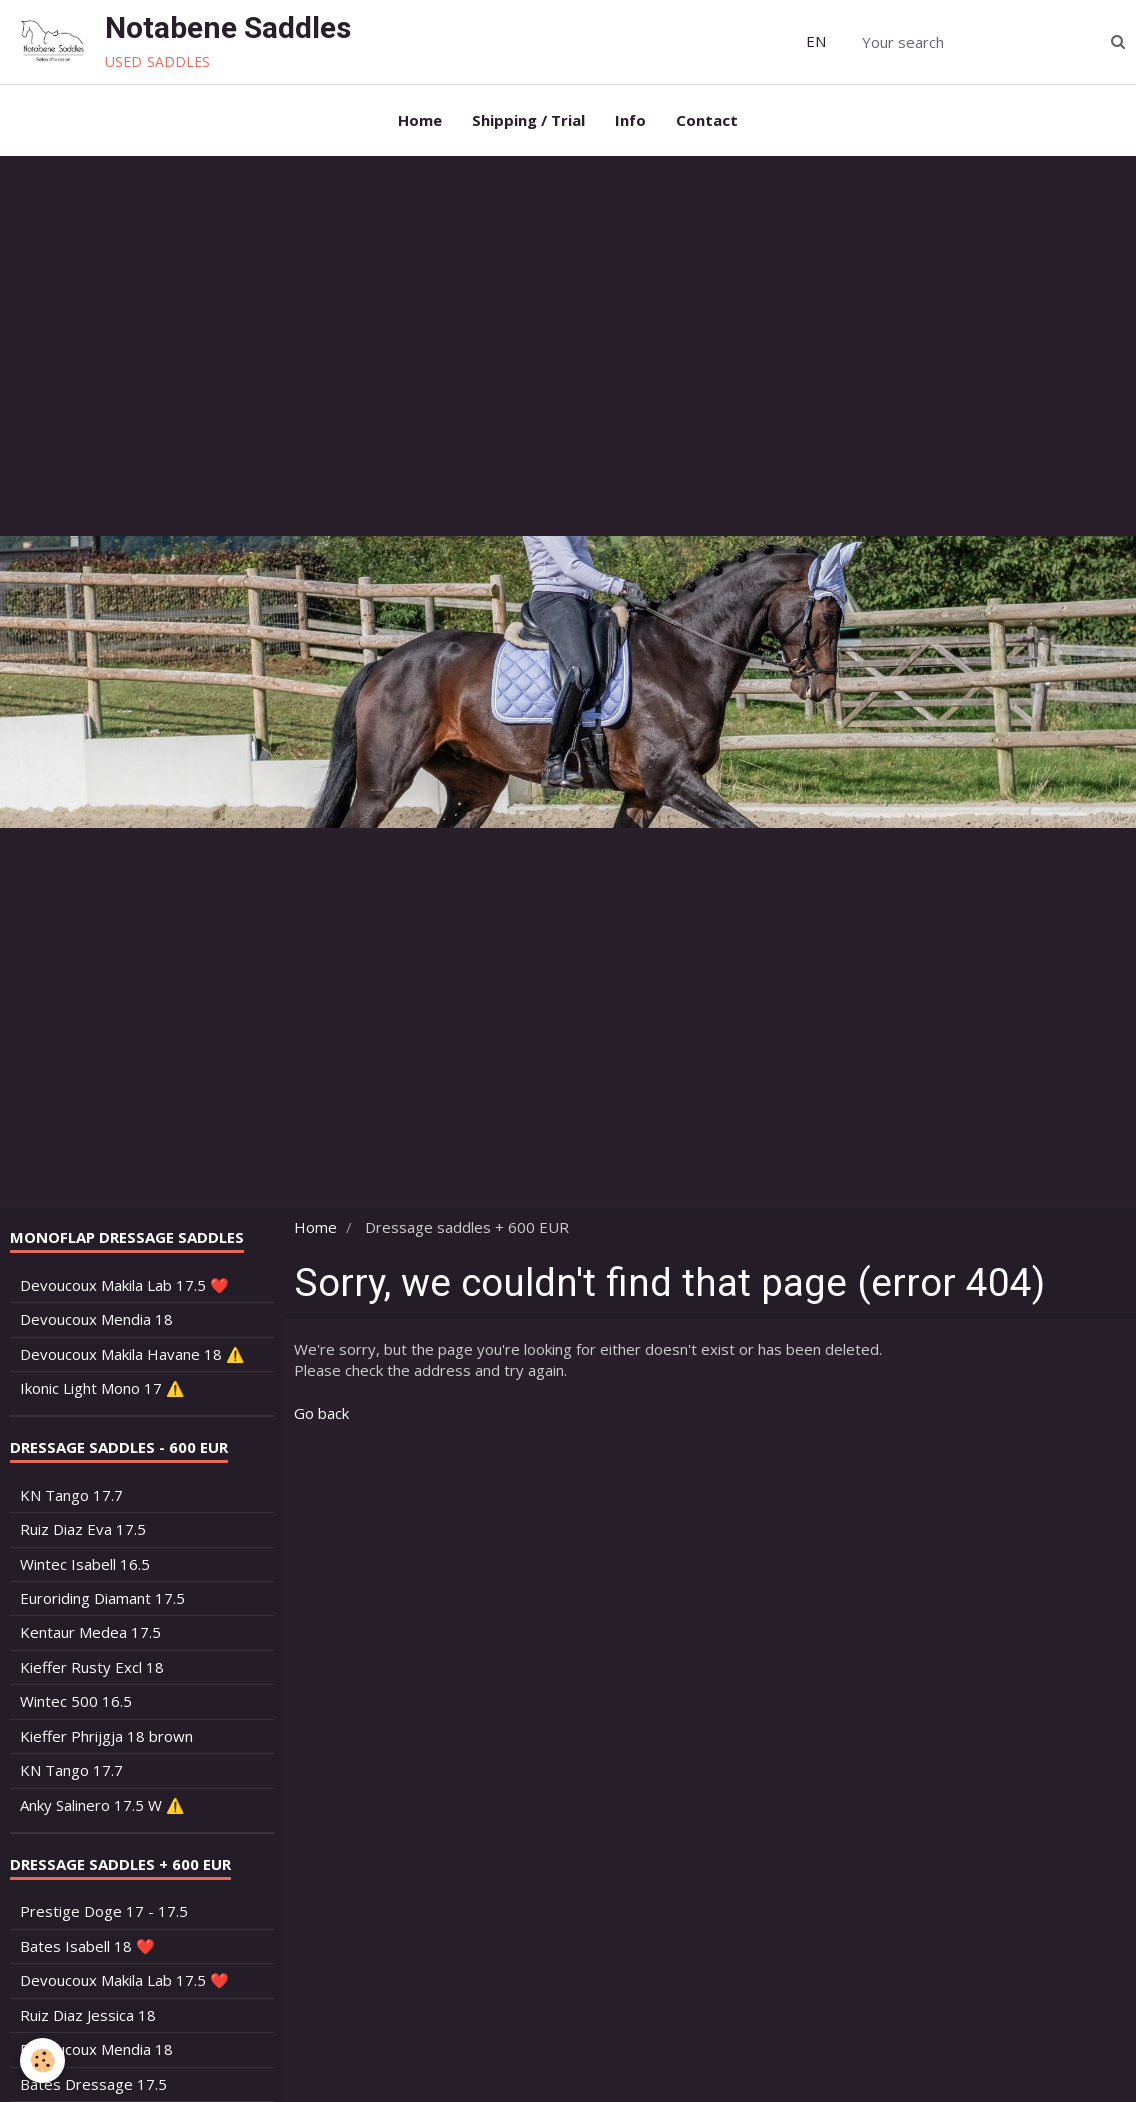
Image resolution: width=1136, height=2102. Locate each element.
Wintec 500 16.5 (76, 1701)
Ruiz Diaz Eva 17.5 (83, 1529)
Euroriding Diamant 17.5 (102, 1598)
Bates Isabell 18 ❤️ (87, 1946)
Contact (707, 120)
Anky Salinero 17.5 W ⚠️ (102, 1805)
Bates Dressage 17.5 (93, 2084)
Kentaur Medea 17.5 (90, 1632)
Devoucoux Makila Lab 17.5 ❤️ (124, 1285)
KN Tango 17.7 (71, 1495)
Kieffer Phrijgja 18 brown (106, 1736)
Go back (321, 1413)
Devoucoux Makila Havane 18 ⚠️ (132, 1354)
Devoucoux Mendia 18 (96, 1319)
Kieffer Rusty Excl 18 (92, 1667)
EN (816, 41)
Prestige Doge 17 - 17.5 (104, 1911)
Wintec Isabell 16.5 (85, 1564)
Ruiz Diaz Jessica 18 (88, 2015)
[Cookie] (42, 2060)
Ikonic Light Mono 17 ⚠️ (102, 1388)
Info (630, 120)
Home (420, 120)
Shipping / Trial (528, 120)
